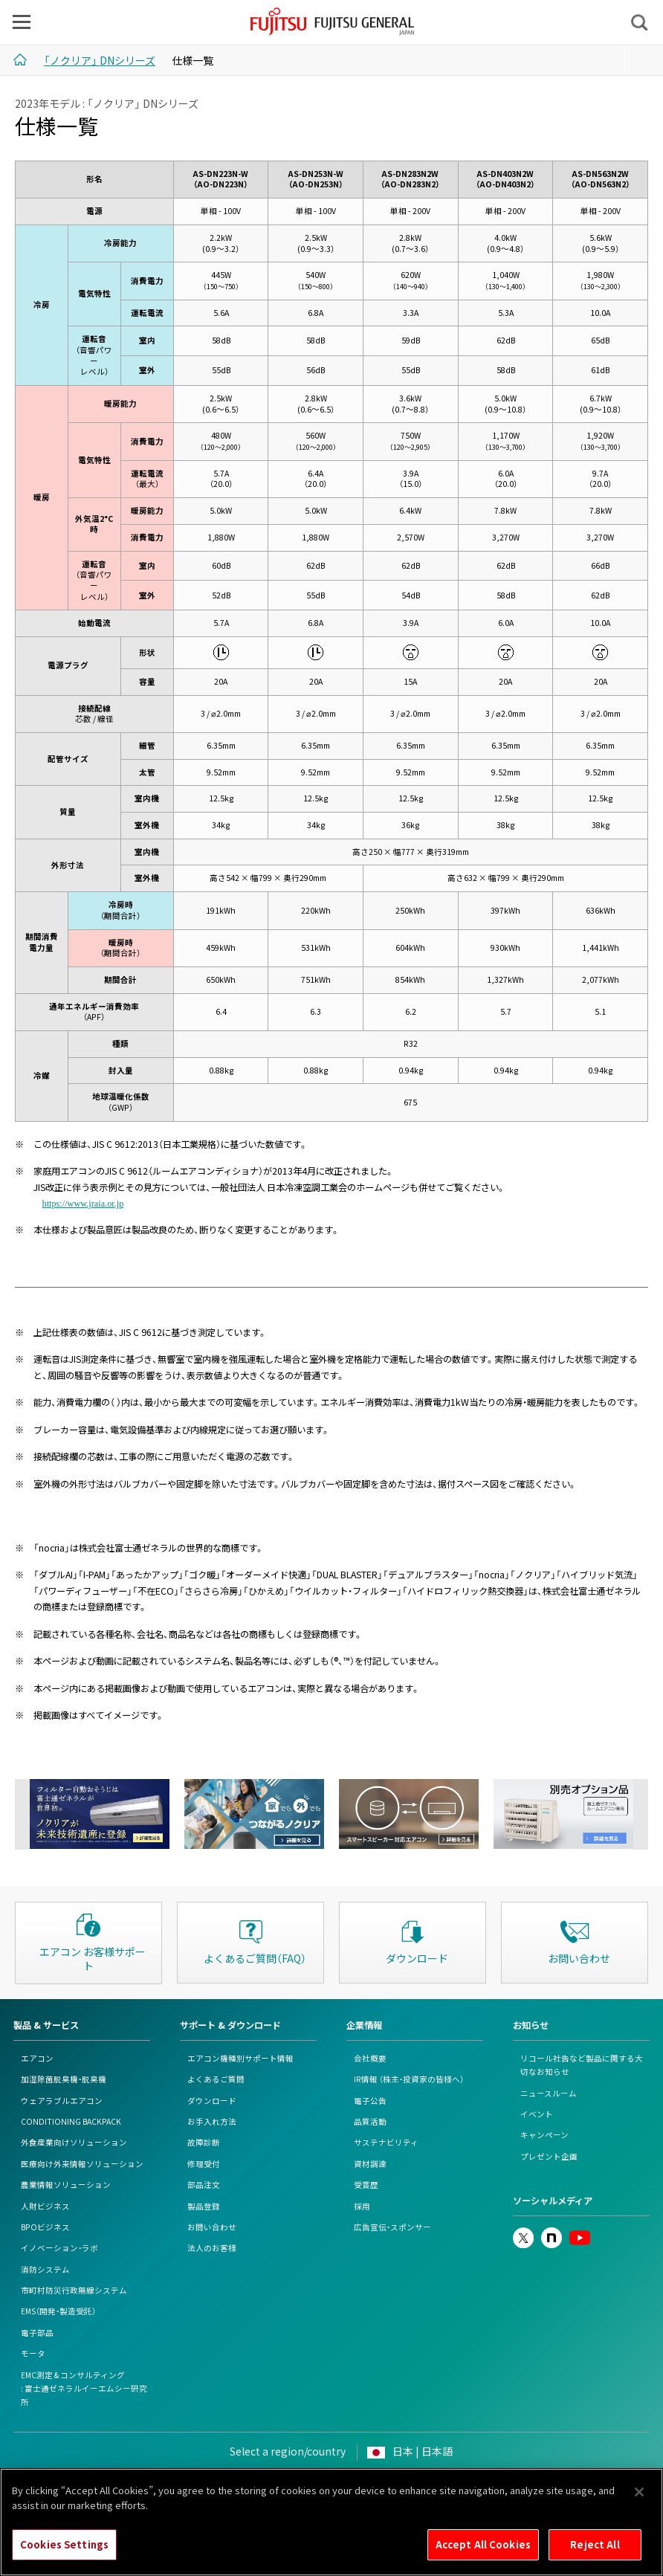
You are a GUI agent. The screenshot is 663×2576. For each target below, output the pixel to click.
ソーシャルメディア (552, 2200)
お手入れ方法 (211, 2121)
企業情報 (364, 2025)
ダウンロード (211, 2100)
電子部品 (37, 2332)
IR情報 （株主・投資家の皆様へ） (409, 2079)
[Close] (639, 2500)
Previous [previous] (22, 1814)
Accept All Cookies (483, 2553)
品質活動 (370, 2121)
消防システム (45, 2269)
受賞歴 (366, 2184)
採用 (362, 2206)
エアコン (37, 2058)
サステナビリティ (386, 2142)
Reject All (594, 2553)
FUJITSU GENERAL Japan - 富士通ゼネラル (332, 21)
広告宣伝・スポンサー (392, 2227)
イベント (536, 2114)
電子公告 (370, 2100)
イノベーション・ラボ (59, 2247)
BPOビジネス (45, 2227)
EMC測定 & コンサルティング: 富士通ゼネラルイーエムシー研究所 (84, 2388)
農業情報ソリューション (66, 2184)
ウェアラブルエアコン (62, 2100)
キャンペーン (544, 2134)
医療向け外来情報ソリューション (82, 2163)
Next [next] (640, 1814)
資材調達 (370, 2163)
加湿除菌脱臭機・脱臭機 (63, 2079)
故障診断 (203, 2142)
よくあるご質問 (216, 2079)
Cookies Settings (64, 2553)
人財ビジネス (45, 2206)
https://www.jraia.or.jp (83, 1202)
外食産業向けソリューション (74, 2142)
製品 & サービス (46, 2025)
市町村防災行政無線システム (74, 2290)
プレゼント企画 (549, 2156)
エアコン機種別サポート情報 (240, 2058)
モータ (33, 2353)
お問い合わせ (211, 2227)
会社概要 (370, 2058)
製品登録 (203, 2206)
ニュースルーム (548, 2093)
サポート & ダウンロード (230, 2025)
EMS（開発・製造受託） (58, 2311)
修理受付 (203, 2163)
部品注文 (203, 2184)
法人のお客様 (211, 2247)
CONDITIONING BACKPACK (71, 2121)
